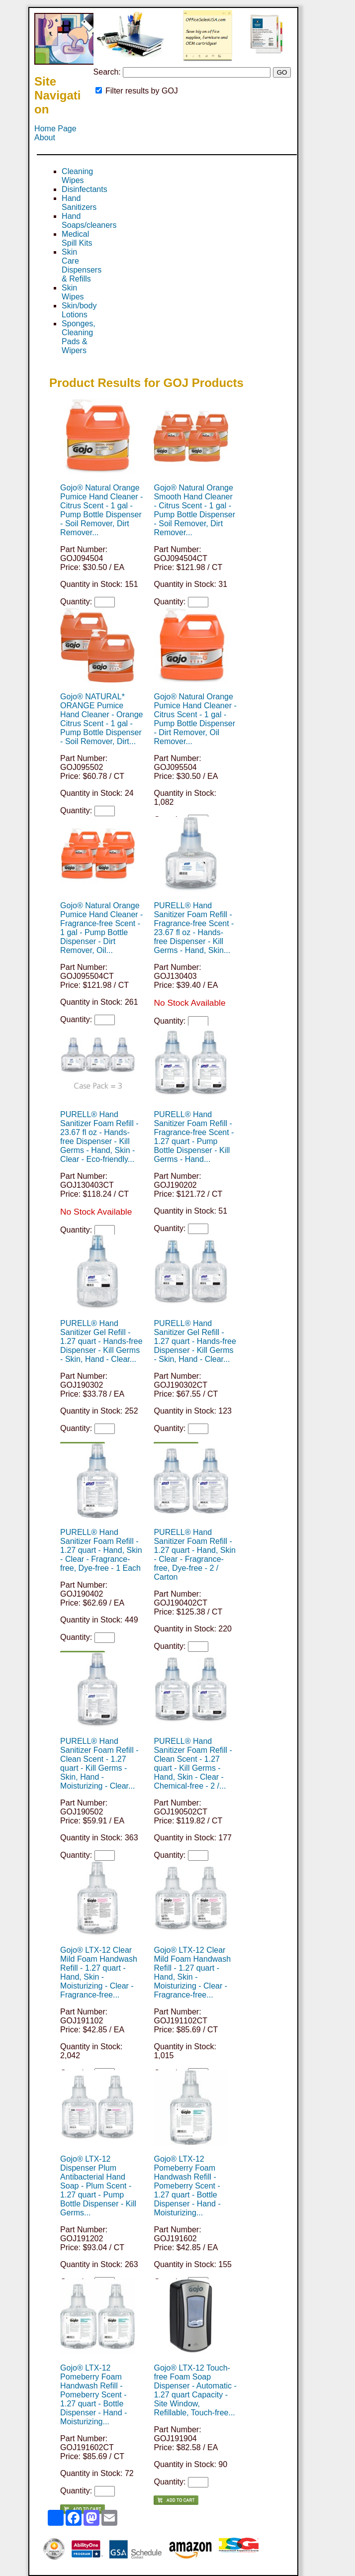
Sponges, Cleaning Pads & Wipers (78, 337)
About (44, 137)
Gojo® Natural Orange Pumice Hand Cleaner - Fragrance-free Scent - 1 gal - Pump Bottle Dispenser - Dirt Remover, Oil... (101, 927)
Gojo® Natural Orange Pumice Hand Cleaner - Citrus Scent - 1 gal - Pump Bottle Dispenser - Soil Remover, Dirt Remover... (101, 510)
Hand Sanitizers (79, 202)
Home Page (55, 128)
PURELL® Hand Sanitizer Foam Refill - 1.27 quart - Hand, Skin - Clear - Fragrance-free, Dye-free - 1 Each (101, 1550)
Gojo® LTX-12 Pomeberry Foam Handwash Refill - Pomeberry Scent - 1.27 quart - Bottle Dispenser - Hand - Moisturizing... (187, 2186)
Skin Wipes (73, 292)
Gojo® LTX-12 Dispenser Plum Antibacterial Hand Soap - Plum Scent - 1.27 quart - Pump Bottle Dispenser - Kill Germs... (98, 2186)
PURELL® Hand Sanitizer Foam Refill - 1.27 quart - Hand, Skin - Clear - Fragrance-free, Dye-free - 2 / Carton (195, 1554)
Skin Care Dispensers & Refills (81, 265)
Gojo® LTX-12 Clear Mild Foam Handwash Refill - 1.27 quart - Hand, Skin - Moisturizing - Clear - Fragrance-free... (98, 1972)
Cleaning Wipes (77, 176)
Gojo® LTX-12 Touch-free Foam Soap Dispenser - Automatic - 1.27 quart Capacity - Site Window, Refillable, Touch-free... (195, 2390)
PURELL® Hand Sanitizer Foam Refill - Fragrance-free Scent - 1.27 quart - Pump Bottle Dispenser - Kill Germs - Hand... (194, 1136)
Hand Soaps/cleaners (89, 220)
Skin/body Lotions (79, 310)
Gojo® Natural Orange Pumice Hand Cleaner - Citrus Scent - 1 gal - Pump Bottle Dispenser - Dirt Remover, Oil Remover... (195, 719)
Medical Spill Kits (77, 238)
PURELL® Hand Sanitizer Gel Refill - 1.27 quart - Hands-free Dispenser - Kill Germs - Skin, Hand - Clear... (101, 1341)
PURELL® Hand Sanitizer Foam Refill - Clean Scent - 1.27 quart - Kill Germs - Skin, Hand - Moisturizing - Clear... (99, 1763)
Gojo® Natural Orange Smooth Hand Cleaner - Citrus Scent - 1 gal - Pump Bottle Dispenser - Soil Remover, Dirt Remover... (194, 510)
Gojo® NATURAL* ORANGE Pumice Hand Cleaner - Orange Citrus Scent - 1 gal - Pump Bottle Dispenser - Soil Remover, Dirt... (101, 719)
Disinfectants (84, 189)
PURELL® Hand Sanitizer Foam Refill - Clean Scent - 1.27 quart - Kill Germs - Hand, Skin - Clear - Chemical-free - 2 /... (193, 1763)
